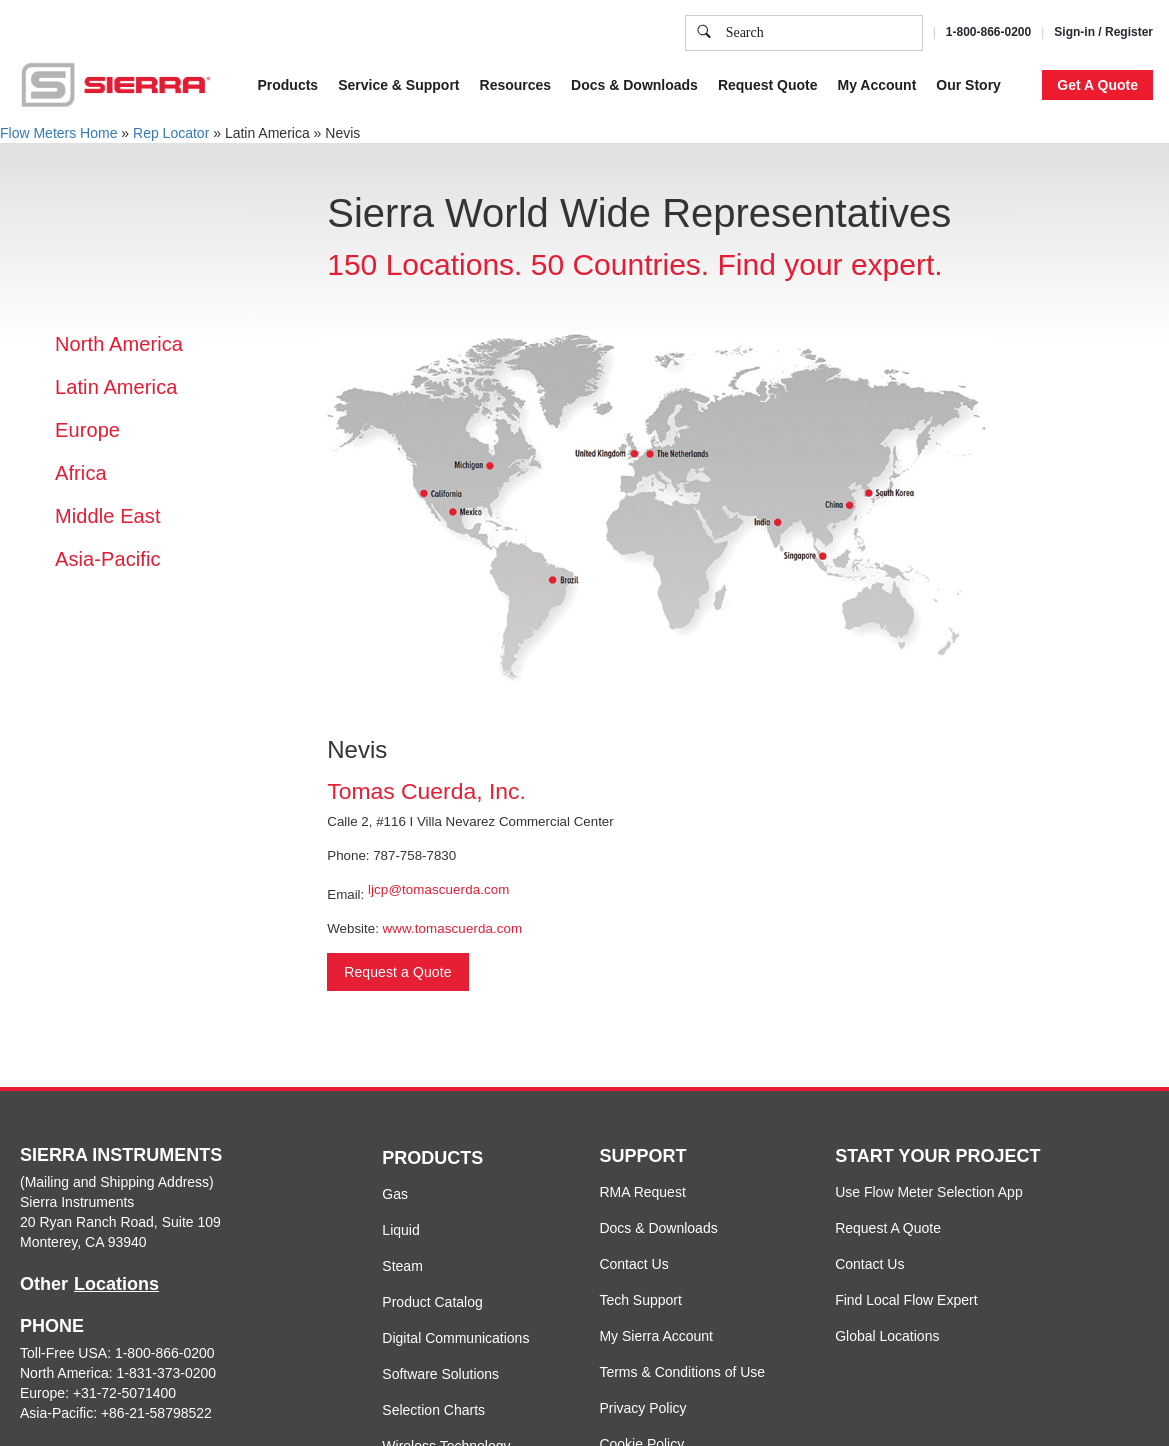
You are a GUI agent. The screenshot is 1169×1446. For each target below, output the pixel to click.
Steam (402, 1266)
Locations (116, 1284)
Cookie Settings (815, 136)
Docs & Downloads (658, 1228)
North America (119, 344)
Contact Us (633, 1264)
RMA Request (642, 1192)
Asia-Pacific (108, 559)
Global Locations (887, 1336)
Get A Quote (1097, 85)
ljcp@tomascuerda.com (438, 889)
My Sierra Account (656, 1336)
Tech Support (640, 1300)
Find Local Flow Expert (906, 1300)
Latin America (116, 387)
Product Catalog (432, 1302)
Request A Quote (888, 1228)
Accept (919, 136)
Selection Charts (433, 1410)
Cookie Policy (780, 38)
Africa (81, 473)
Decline (998, 136)
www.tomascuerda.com (453, 928)
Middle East (108, 516)
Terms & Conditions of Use (682, 1372)
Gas (395, 1194)
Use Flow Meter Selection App (929, 1192)
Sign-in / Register (1103, 32)
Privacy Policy (921, 38)
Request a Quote (397, 972)
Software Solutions (440, 1374)
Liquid (400, 1230)
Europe (87, 430)
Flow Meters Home (58, 133)
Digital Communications (455, 1338)
